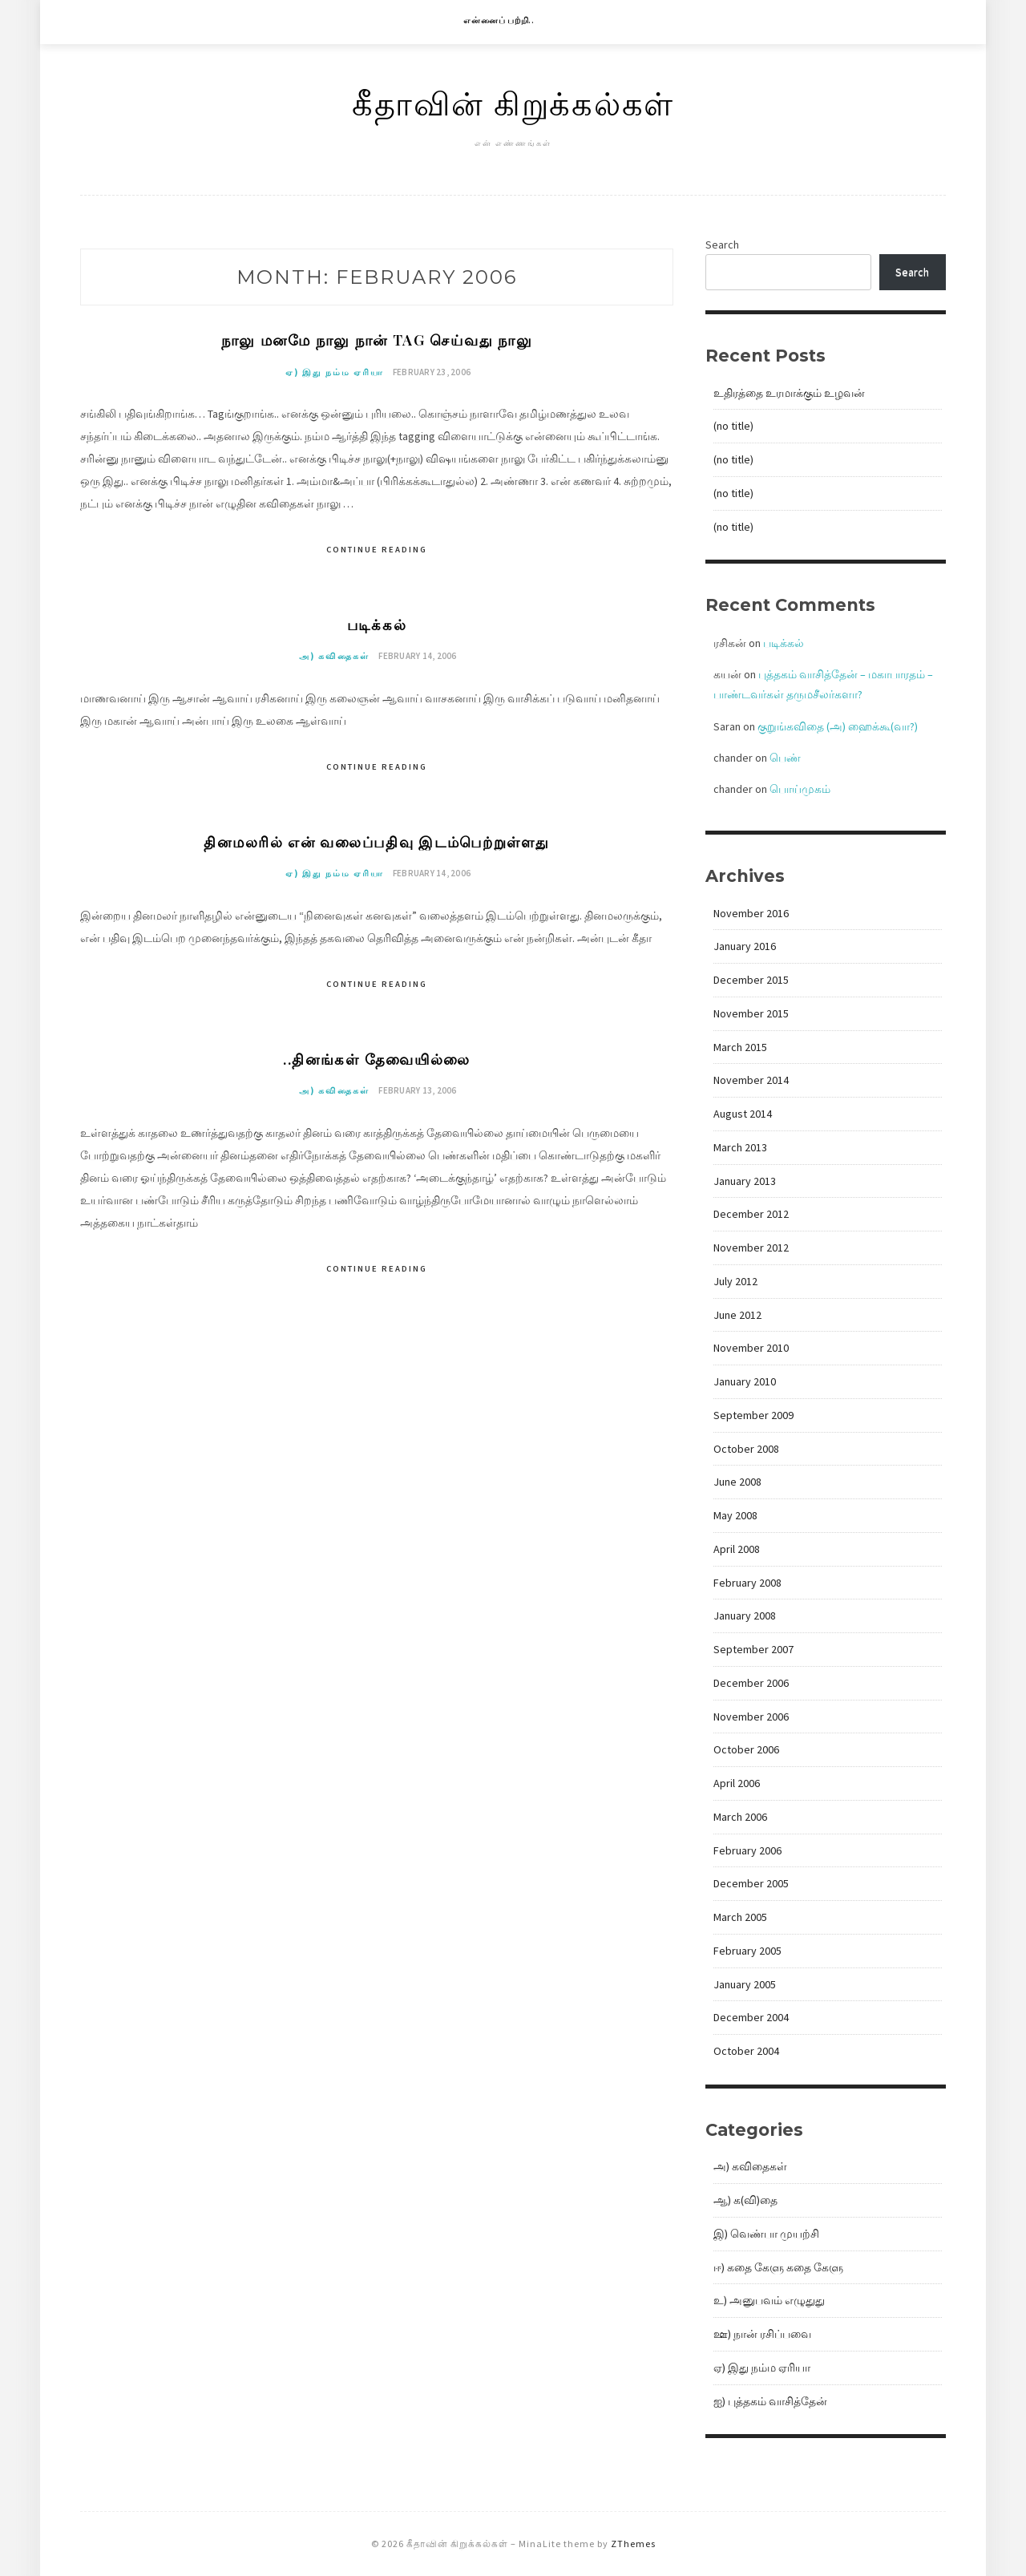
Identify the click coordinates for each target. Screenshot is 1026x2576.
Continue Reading (377, 552)
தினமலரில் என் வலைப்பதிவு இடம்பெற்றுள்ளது (377, 848)
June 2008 (737, 1481)
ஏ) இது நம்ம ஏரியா (334, 375)
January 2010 (744, 1381)
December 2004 (751, 2017)
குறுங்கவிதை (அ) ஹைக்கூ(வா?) (837, 726)
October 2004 (746, 2051)
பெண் (785, 757)
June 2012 (737, 1315)
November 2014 (751, 1080)
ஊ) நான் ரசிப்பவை (762, 2334)
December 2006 (751, 1683)
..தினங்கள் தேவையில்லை (376, 1069)
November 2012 (751, 1247)
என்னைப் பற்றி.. (499, 20)
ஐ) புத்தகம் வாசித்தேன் (770, 2401)
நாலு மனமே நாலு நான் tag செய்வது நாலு (377, 340)
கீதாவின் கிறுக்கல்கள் (513, 102)
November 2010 (751, 1348)
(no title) (733, 426)
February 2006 (747, 1850)
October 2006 (746, 1749)
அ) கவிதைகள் (334, 663)
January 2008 (744, 1615)
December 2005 (751, 1883)
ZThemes (633, 2544)
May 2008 (735, 1515)
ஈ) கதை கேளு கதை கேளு (778, 2267)
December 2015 (751, 980)
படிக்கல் (376, 628)
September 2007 (753, 1649)
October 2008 (746, 1449)
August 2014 (742, 1113)
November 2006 (751, 1716)
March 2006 (740, 1817)
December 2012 (751, 1214)
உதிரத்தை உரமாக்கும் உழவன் (789, 393)
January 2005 (744, 1984)
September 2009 (753, 1415)
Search (722, 244)
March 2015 (740, 1047)
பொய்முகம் (800, 789)
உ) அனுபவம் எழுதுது (769, 2300)
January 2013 (744, 1181)
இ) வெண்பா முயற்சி (766, 2233)
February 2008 (747, 1582)
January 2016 (744, 946)
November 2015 (751, 1013)
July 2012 (735, 1281)
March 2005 (740, 1917)
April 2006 (736, 1783)
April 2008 (736, 1549)
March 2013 (740, 1147)
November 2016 (751, 913)
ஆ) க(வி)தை (745, 2200)
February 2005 (747, 1950)
